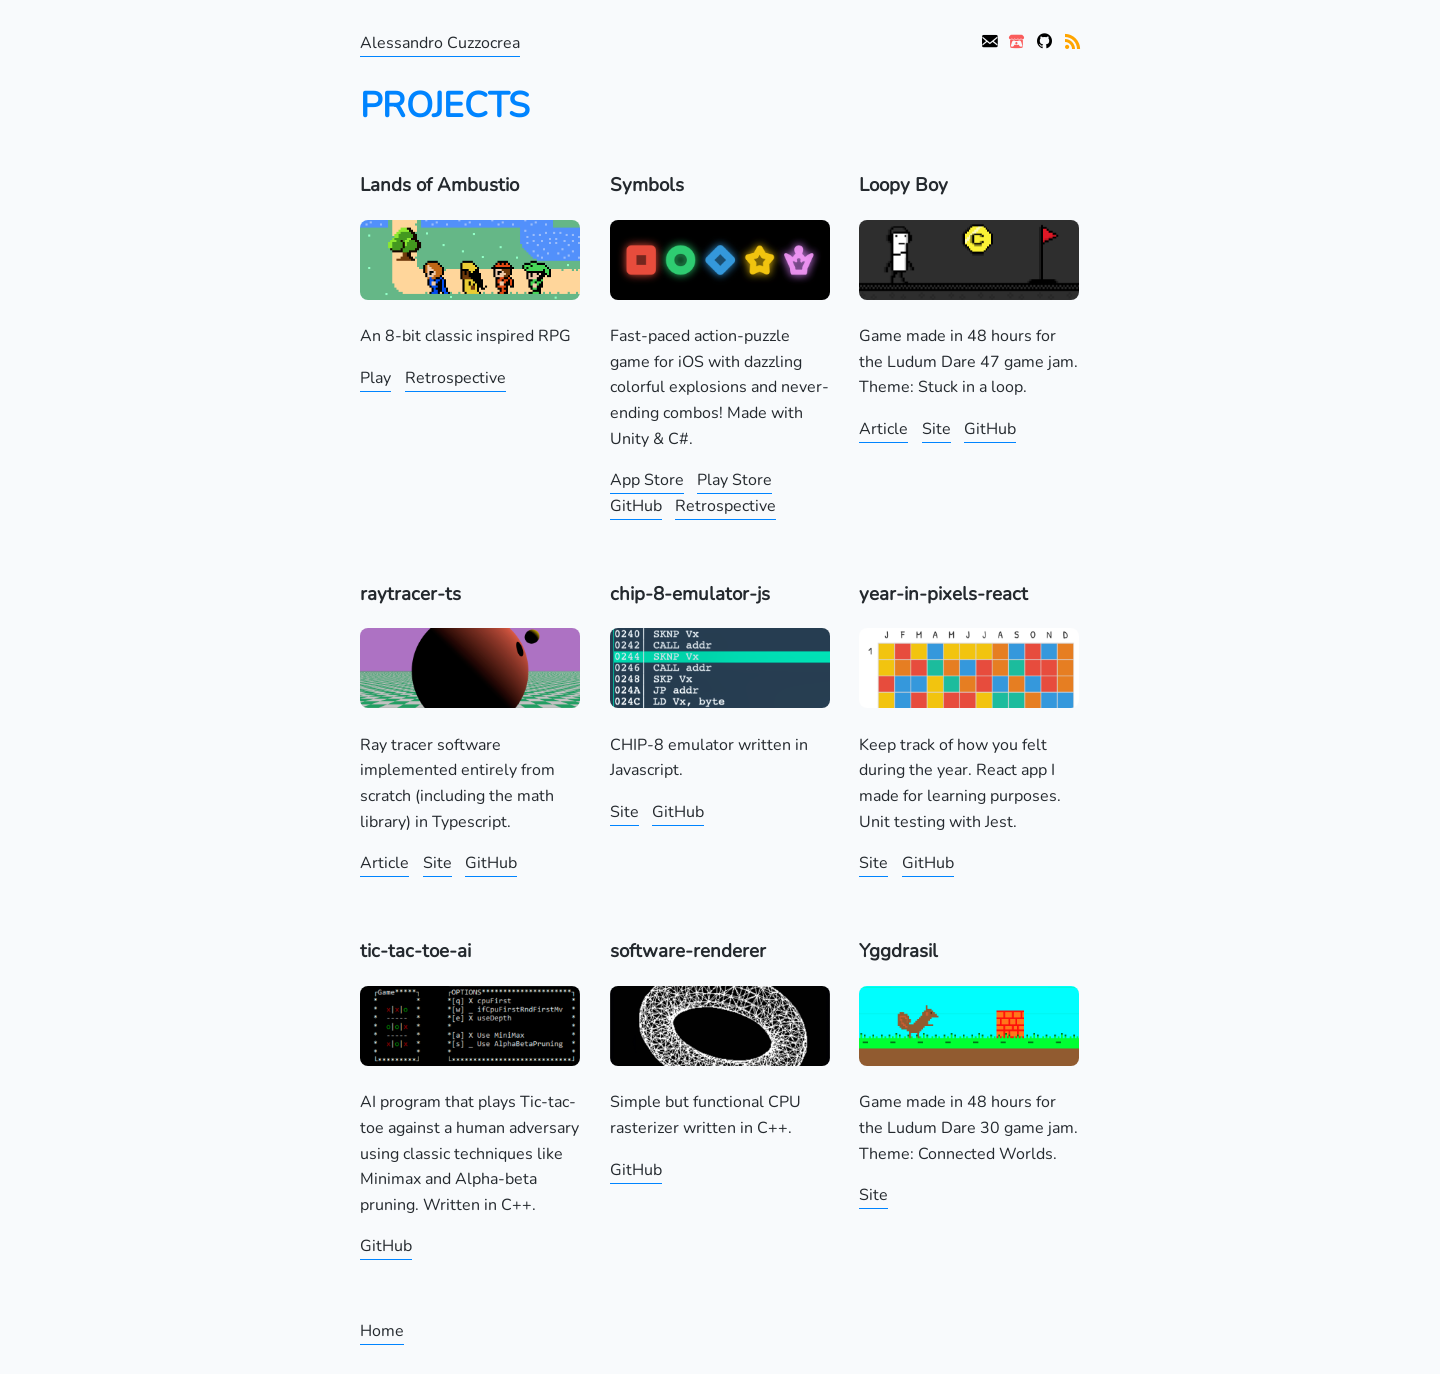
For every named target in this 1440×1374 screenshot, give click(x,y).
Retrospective (455, 378)
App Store (647, 480)
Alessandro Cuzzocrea (440, 43)
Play (375, 378)
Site (936, 429)
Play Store (734, 480)
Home (382, 1331)
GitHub (636, 506)
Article (883, 429)
